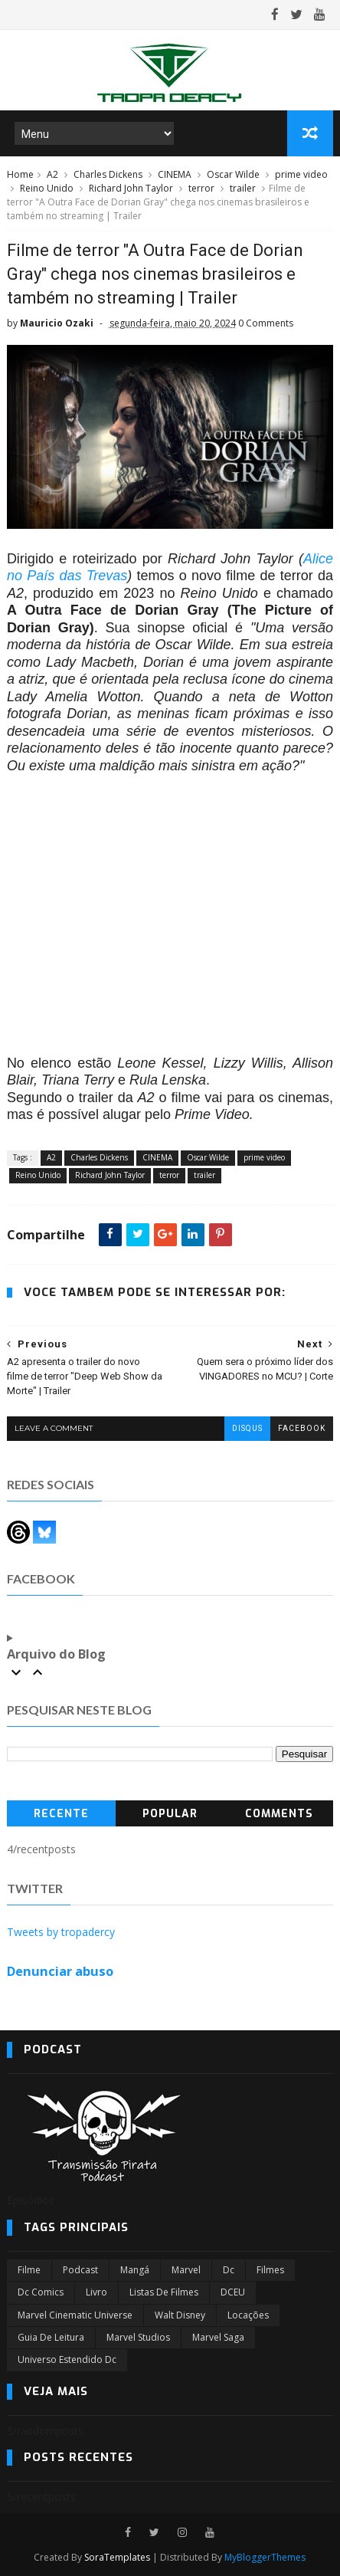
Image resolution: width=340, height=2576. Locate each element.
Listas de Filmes (163, 2292)
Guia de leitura (51, 2337)
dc (228, 2269)
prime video (301, 174)
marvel (186, 2269)
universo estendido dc (67, 2359)
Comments (279, 1813)
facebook (301, 1428)
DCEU (233, 2292)
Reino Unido (47, 188)
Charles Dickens (108, 174)
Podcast (80, 2269)
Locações (248, 2315)
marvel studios (138, 2337)
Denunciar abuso (60, 1971)
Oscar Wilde (233, 174)
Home (20, 174)
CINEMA (174, 174)
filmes (270, 2269)
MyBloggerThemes (265, 2557)
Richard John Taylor (131, 188)
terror (201, 188)
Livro (96, 2292)
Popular (170, 1813)
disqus (247, 1428)
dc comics (41, 2292)
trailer (243, 188)
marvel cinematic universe (75, 2315)
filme (29, 2269)
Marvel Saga (218, 2337)
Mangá (134, 2269)
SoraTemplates (117, 2557)
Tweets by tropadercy (61, 1932)
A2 (52, 174)
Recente (61, 1813)
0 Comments (265, 323)
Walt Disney (180, 2315)
